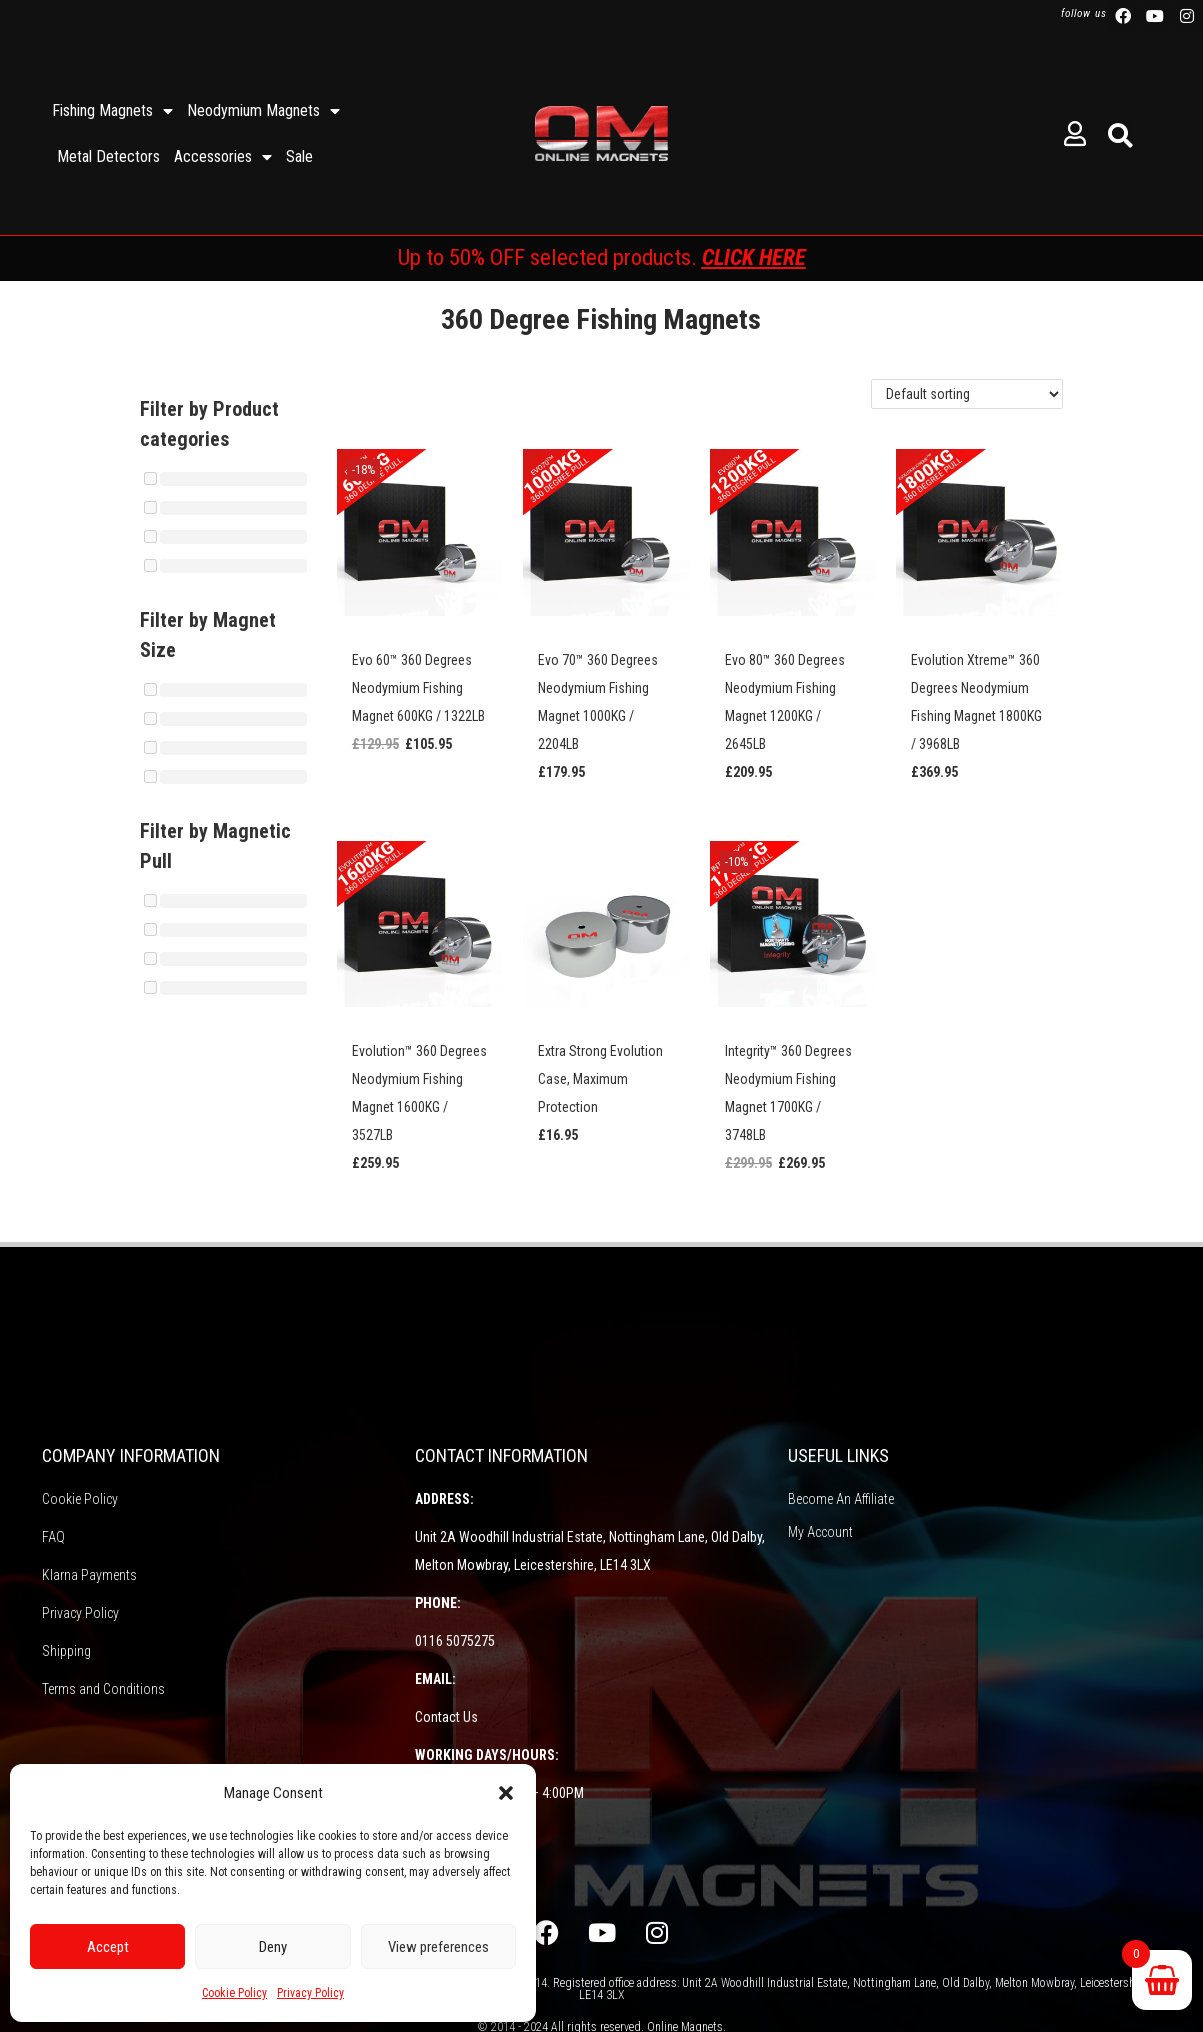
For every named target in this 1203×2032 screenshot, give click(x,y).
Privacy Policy (310, 1993)
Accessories (223, 157)
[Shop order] (967, 394)
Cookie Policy (234, 1993)
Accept (108, 1947)
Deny (273, 1947)
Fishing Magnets (112, 111)
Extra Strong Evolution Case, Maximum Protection (600, 1079)
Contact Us (446, 1717)
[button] (506, 1793)
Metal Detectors (108, 156)
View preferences (438, 1947)
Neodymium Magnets (263, 111)
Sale (299, 156)
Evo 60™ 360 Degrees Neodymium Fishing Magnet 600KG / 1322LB (418, 688)
